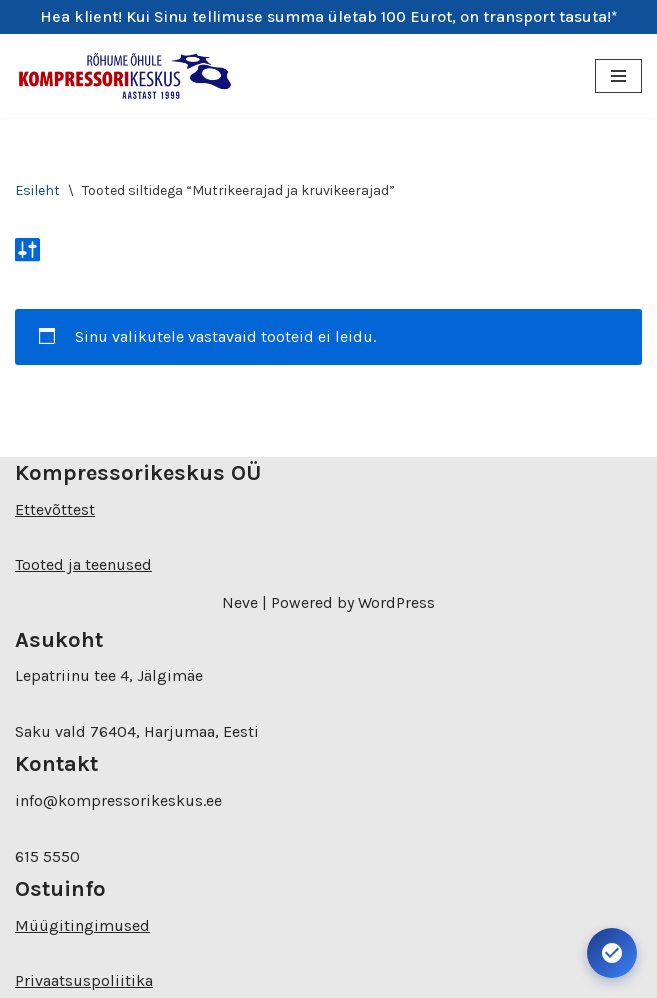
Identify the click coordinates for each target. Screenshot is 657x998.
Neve (240, 602)
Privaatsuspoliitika (84, 980)
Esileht (37, 190)
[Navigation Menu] (618, 76)
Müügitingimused (82, 925)
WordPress (396, 602)
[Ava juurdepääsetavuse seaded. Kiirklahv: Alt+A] (612, 953)
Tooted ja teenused (83, 564)
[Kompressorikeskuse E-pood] (125, 76)
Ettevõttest (55, 509)
